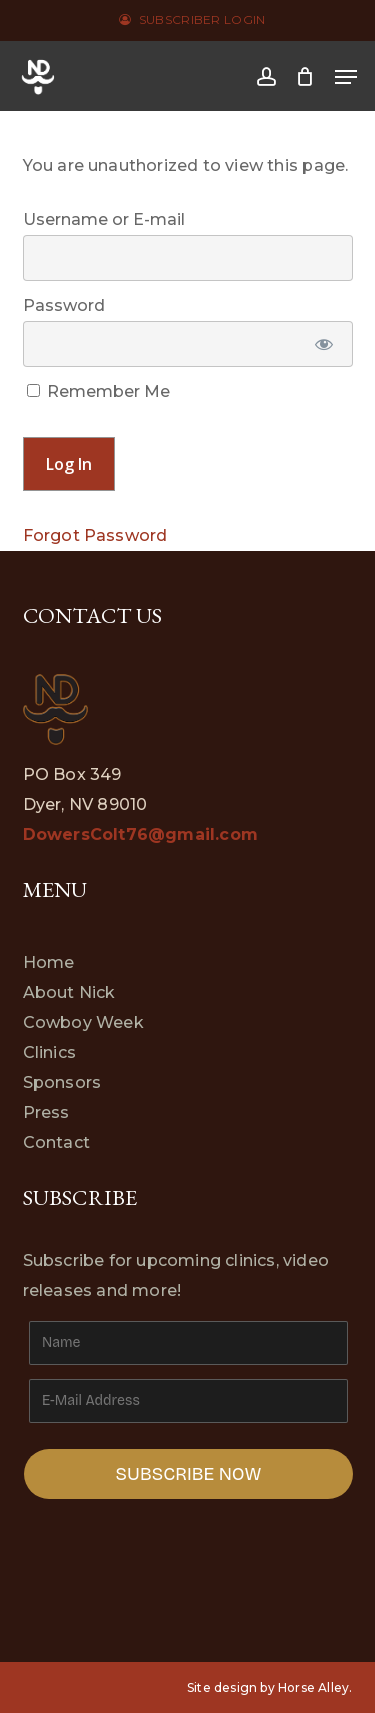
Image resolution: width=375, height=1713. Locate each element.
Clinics (49, 1052)
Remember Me (98, 391)
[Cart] (305, 76)
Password (64, 305)
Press (46, 1112)
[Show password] (323, 344)
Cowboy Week (83, 1022)
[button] (346, 77)
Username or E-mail (104, 219)
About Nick (69, 992)
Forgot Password (95, 535)
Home (49, 962)
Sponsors (62, 1082)
